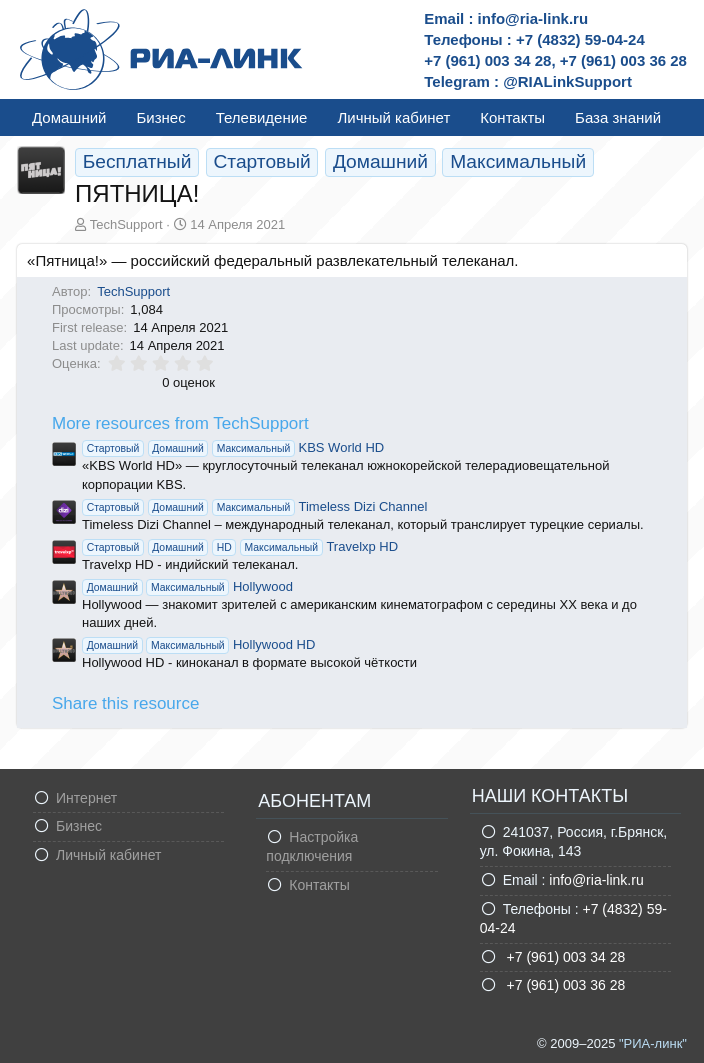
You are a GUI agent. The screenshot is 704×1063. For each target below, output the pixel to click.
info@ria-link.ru (596, 880)
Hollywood (187, 586)
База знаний (618, 117)
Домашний (69, 117)
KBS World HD (233, 447)
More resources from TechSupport (180, 423)
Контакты (512, 117)
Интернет (86, 798)
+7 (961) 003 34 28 (564, 957)
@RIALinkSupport (567, 81)
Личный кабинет (393, 117)
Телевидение (262, 117)
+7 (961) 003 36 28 (564, 985)
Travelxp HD (240, 546)
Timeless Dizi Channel (254, 506)
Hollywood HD (198, 644)
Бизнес (160, 117)
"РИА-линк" (653, 1043)
